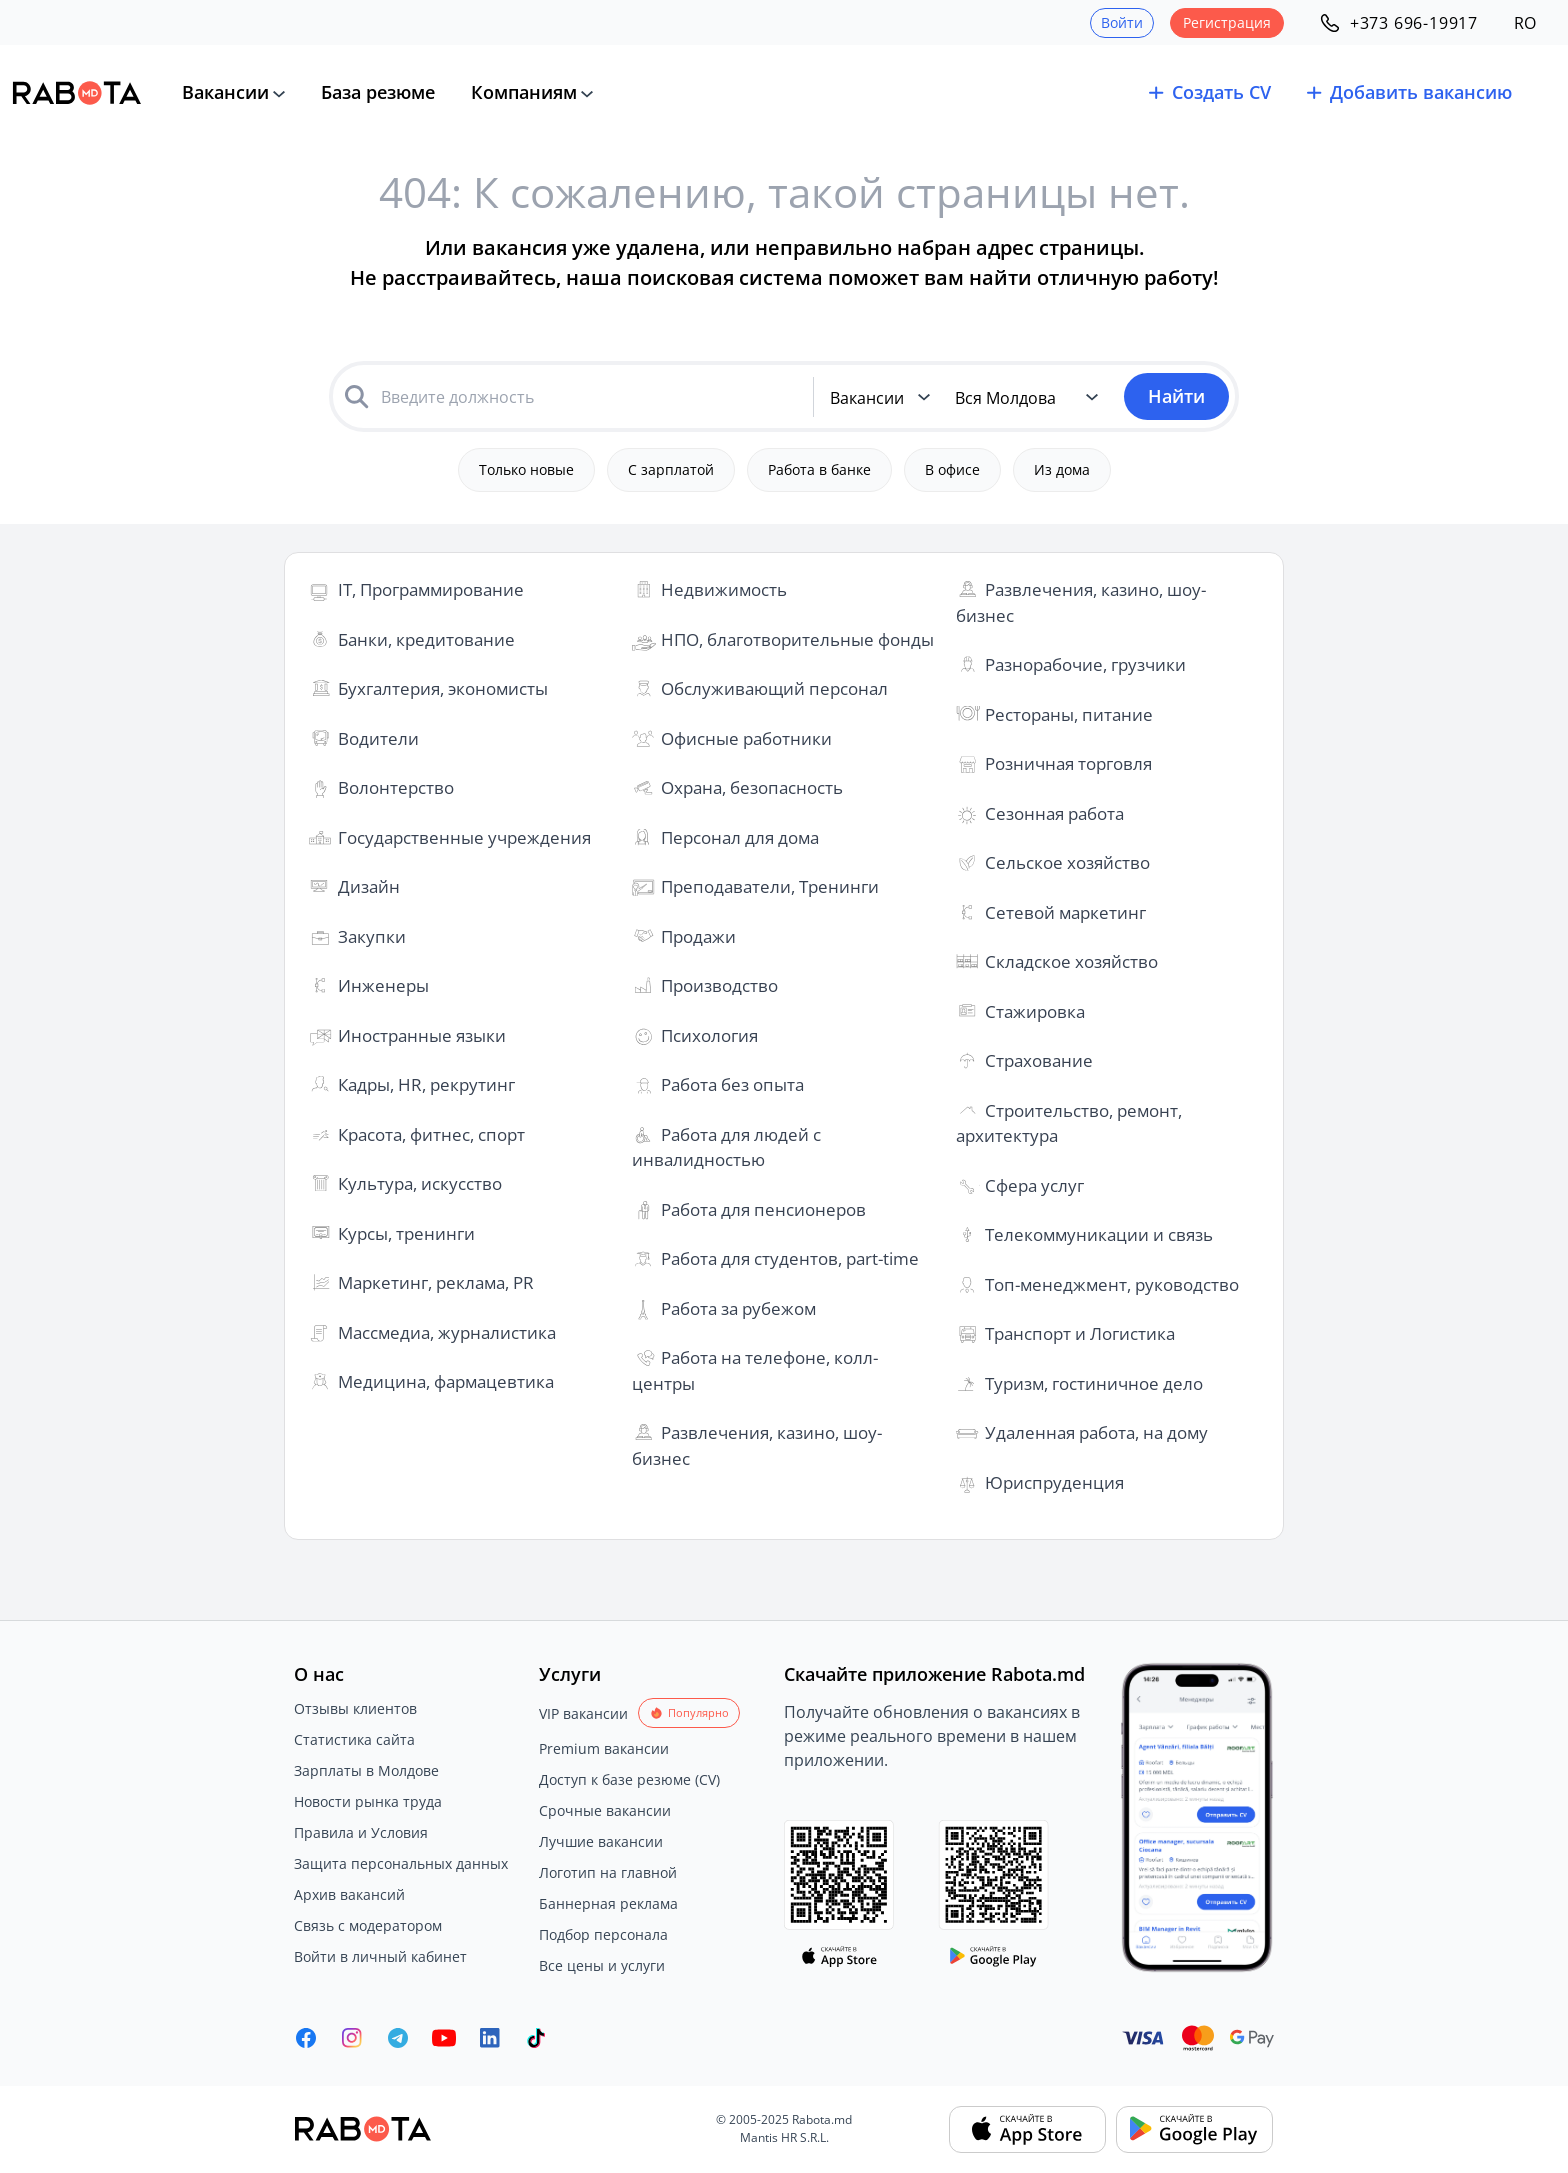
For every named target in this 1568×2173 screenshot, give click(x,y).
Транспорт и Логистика (1080, 1333)
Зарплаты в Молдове (366, 1770)
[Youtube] (444, 2038)
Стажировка (1035, 1011)
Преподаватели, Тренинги (770, 886)
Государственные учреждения (464, 837)
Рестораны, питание (1069, 714)
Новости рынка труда (368, 1801)
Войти (1122, 22)
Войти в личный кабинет (380, 1956)
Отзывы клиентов (355, 1708)
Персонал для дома (740, 837)
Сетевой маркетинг (1065, 912)
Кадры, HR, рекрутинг (426, 1084)
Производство (719, 985)
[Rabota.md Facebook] (306, 2038)
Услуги (570, 1674)
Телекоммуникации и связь (1099, 1234)
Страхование (1039, 1060)
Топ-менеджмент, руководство (1112, 1284)
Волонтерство (396, 787)
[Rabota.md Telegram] (398, 2038)
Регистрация (1227, 22)
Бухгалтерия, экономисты (443, 688)
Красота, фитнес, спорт (431, 1134)
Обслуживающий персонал (774, 688)
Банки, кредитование (426, 639)
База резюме (378, 92)
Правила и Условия (361, 1832)
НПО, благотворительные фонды (797, 639)
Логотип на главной (608, 1872)
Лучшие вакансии (601, 1841)
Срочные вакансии (605, 1810)
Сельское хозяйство (1067, 862)
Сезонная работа (1054, 813)
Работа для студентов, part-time (790, 1258)
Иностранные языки (422, 1035)
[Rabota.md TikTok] (536, 2038)
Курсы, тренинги (406, 1233)
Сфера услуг (1034, 1185)
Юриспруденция (1054, 1482)
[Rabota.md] (77, 93)
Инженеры (383, 985)
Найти (1176, 396)
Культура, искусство (420, 1183)
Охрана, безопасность (752, 787)
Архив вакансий (349, 1894)
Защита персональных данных (401, 1863)
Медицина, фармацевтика (446, 1381)
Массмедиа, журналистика (447, 1332)
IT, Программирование (431, 589)
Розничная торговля (1068, 763)
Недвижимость (724, 589)
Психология (709, 1035)
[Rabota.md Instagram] (352, 2038)
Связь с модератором (368, 1925)
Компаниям (524, 92)
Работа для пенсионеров (763, 1209)
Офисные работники (746, 738)
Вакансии (225, 92)
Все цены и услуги (602, 1965)
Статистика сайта (354, 1739)
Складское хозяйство (1071, 961)
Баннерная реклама (608, 1903)
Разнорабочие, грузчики (1085, 664)
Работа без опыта (732, 1084)
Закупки (372, 936)
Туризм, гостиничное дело (1094, 1383)
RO (1525, 23)
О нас (319, 1674)
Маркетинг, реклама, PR (436, 1282)
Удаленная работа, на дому (1096, 1432)
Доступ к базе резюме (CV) (629, 1779)
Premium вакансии (604, 1748)
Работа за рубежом (738, 1308)
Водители (378, 738)
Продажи (698, 936)
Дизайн (369, 886)
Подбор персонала (603, 1934)
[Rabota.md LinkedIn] (490, 2038)
